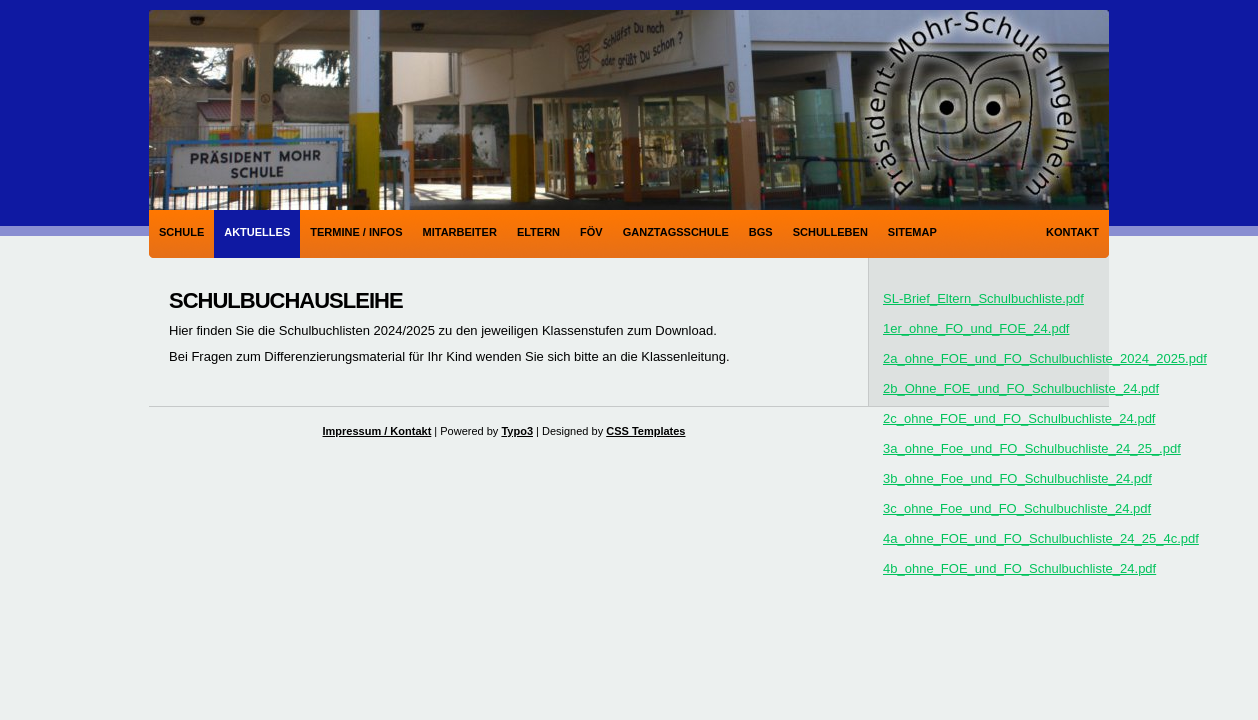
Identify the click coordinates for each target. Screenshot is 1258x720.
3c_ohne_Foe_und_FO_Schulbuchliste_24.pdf (1017, 508)
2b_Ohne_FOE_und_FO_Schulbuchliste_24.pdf (1021, 388)
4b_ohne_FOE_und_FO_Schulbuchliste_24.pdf (1019, 568)
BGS (761, 232)
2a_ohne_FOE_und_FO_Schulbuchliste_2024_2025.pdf (1045, 358)
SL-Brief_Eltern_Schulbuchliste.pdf (983, 298)
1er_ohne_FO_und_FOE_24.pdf (976, 328)
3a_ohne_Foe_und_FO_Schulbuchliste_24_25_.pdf (1032, 448)
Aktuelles (257, 232)
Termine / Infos (356, 232)
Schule (181, 232)
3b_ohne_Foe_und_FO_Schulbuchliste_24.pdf (1017, 478)
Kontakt (1072, 232)
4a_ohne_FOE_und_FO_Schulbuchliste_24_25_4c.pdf (1041, 538)
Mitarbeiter (460, 232)
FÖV (591, 232)
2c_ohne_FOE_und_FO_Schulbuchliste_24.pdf (1019, 418)
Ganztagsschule (676, 232)
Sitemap (912, 232)
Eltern (538, 232)
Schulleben (830, 232)
